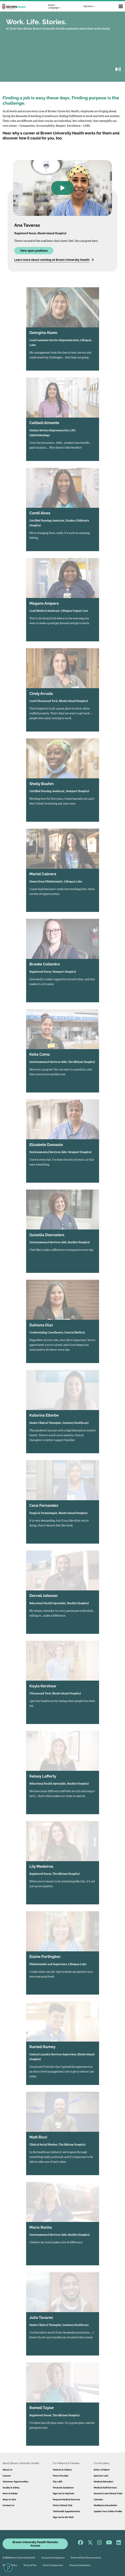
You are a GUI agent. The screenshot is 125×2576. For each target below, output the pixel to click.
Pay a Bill (57, 2481)
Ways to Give (9, 2499)
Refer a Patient (102, 2469)
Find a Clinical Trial (62, 2505)
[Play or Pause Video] (118, 69)
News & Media (10, 2493)
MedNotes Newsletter (105, 2505)
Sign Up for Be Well (63, 2517)
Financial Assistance (63, 2487)
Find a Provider (61, 2475)
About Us (7, 2469)
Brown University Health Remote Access (35, 2543)
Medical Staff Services (105, 2487)
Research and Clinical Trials (108, 2493)
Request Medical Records (66, 2499)
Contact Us (8, 2505)
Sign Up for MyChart (63, 2493)
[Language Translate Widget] (55, 6)
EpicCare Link (101, 2475)
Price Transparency (53, 2565)
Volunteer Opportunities (15, 2481)
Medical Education (103, 2481)
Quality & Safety (11, 2487)
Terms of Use (30, 2565)
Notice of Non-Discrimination (86, 2558)
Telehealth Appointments (66, 2511)
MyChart (89, 6)
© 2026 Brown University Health (19, 2558)
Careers (7, 2475)
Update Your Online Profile (108, 2511)
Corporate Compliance (53, 2558)
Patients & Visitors (62, 2469)
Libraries (98, 2499)
